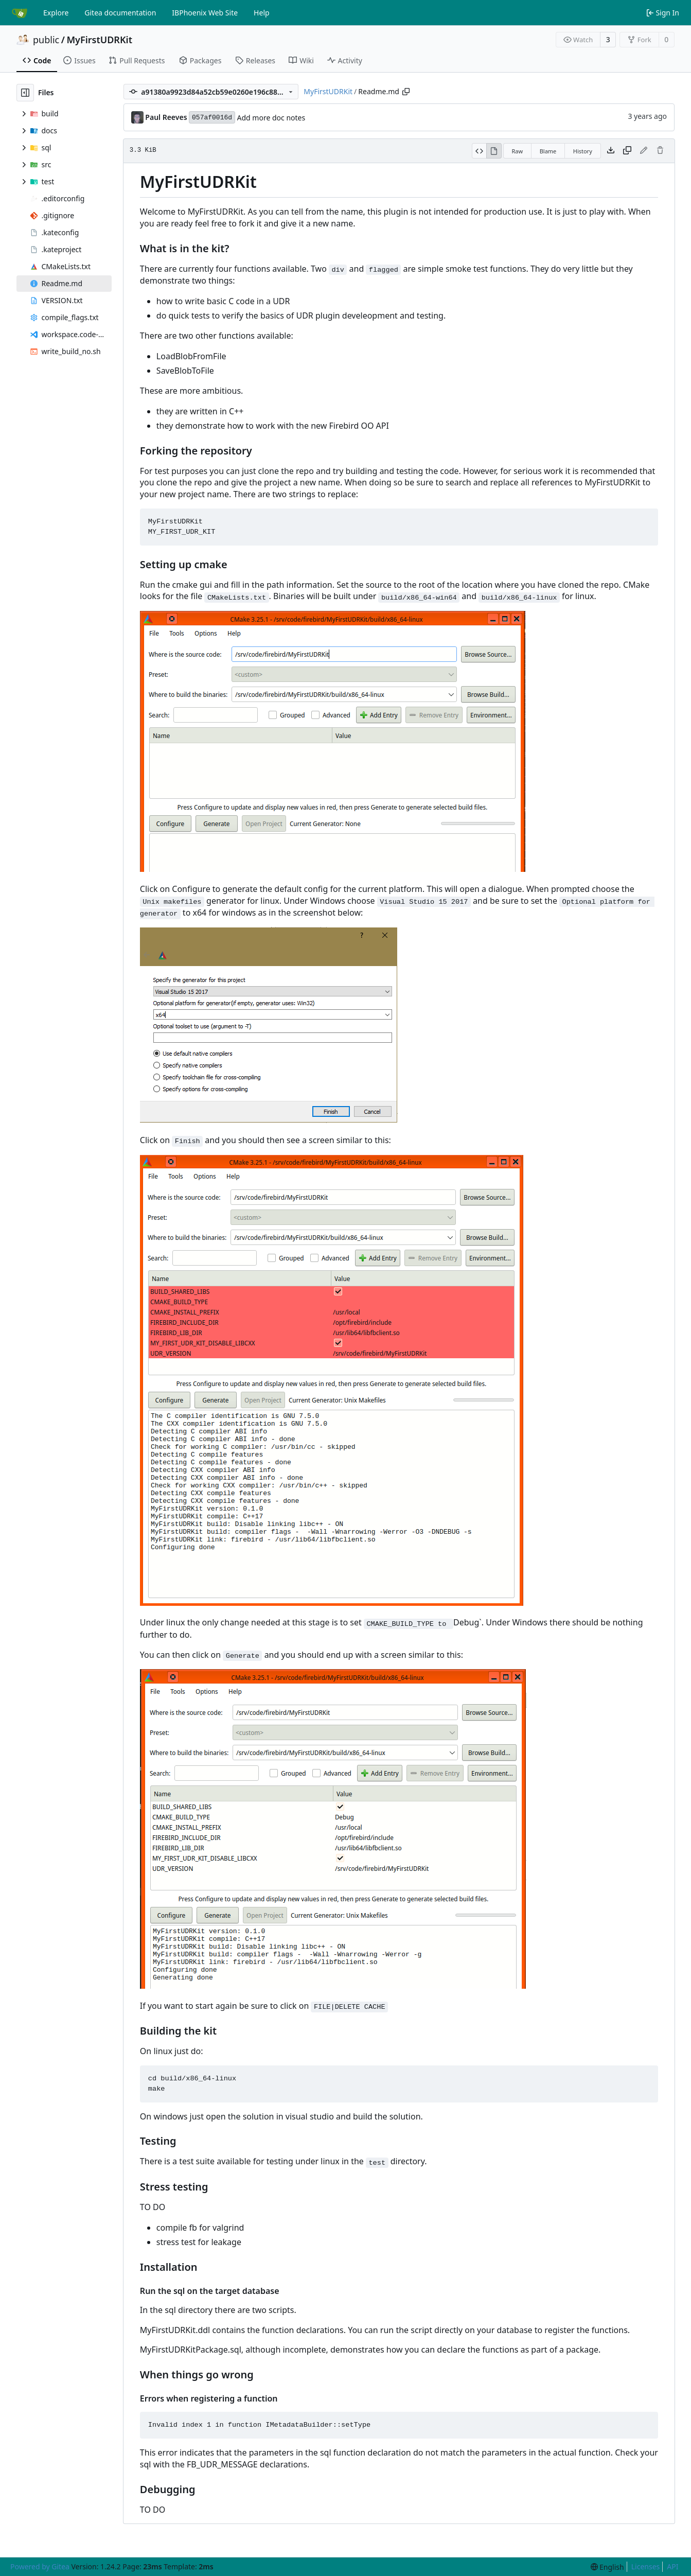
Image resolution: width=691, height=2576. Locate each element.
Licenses (645, 2566)
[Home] (19, 13)
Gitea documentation (120, 12)
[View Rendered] (494, 151)
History (582, 151)
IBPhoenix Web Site (205, 12)
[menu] (607, 2567)
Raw (517, 151)
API (672, 2566)
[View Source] (479, 151)
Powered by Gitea (39, 2566)
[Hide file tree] (25, 92)
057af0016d (212, 117)
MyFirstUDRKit (99, 39)
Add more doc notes (271, 117)
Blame (548, 151)
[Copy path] (406, 91)
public (46, 39)
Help (262, 12)
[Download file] (611, 151)
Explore (55, 12)
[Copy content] (627, 151)
